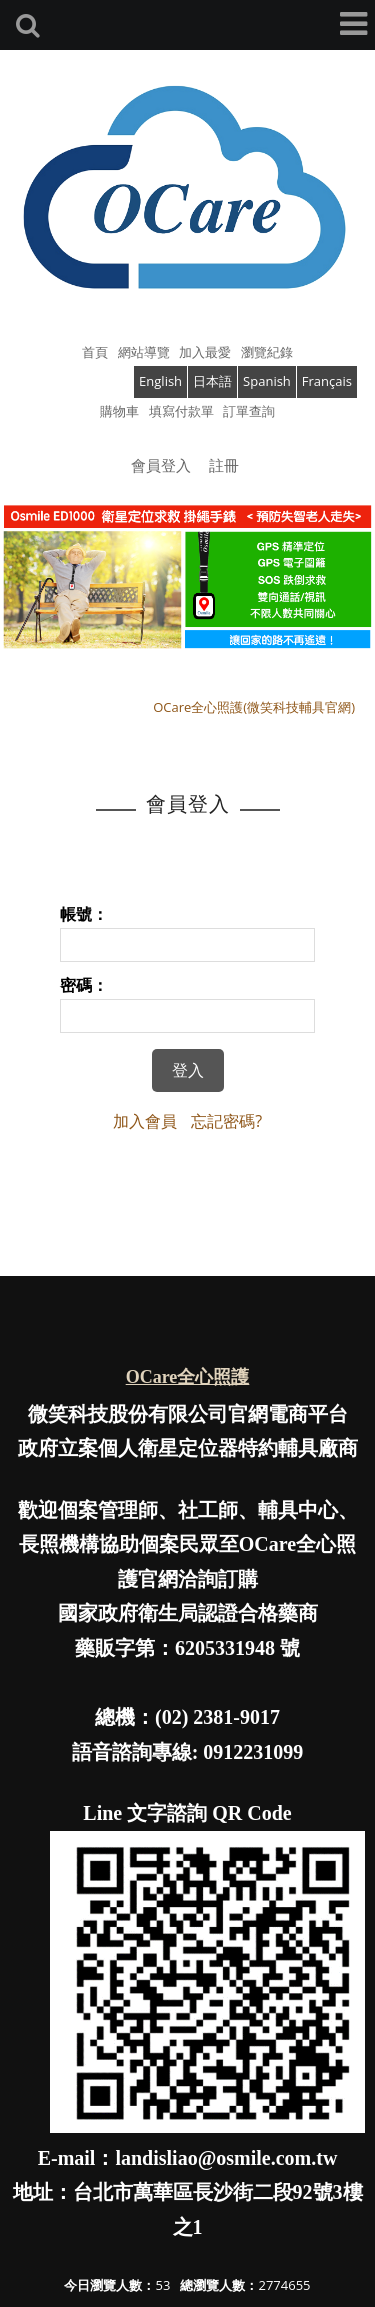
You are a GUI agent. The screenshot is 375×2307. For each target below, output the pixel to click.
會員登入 (161, 465)
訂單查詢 (249, 411)
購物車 (119, 411)
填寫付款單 (181, 411)
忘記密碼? (226, 1121)
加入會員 (145, 1121)
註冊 (224, 465)
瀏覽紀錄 (267, 352)
